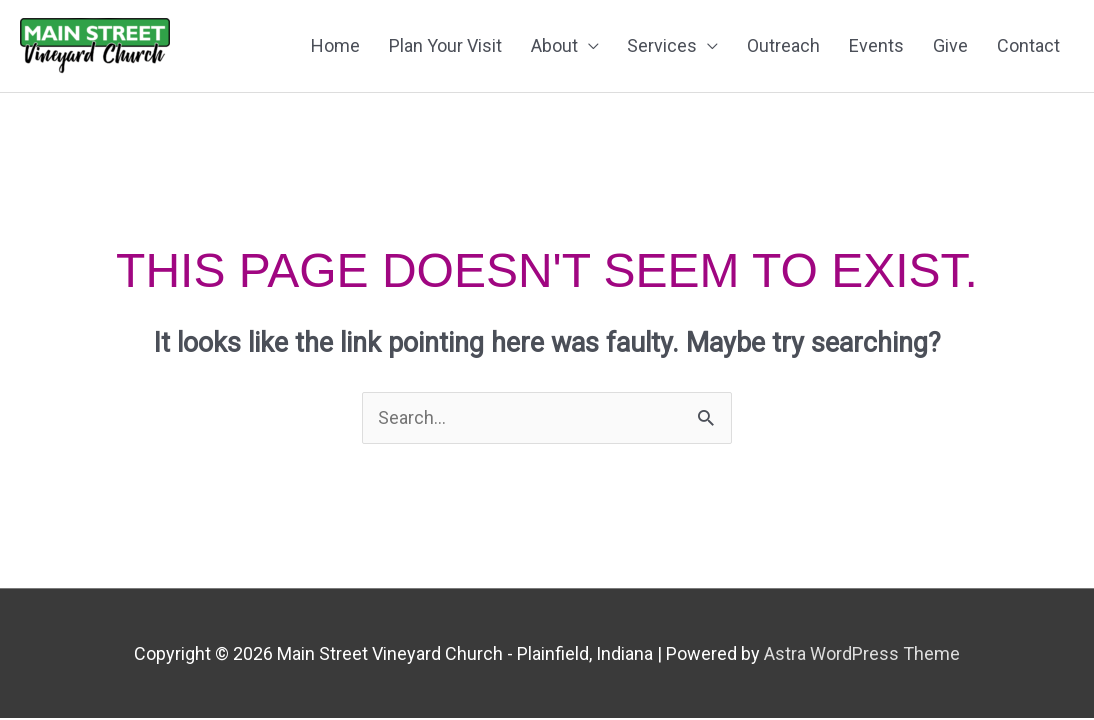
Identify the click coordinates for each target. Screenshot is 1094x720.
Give (950, 45)
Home (335, 45)
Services (662, 45)
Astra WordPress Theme (862, 653)
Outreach (783, 45)
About (554, 45)
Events (876, 45)
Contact (1028, 45)
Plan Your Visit (445, 45)
